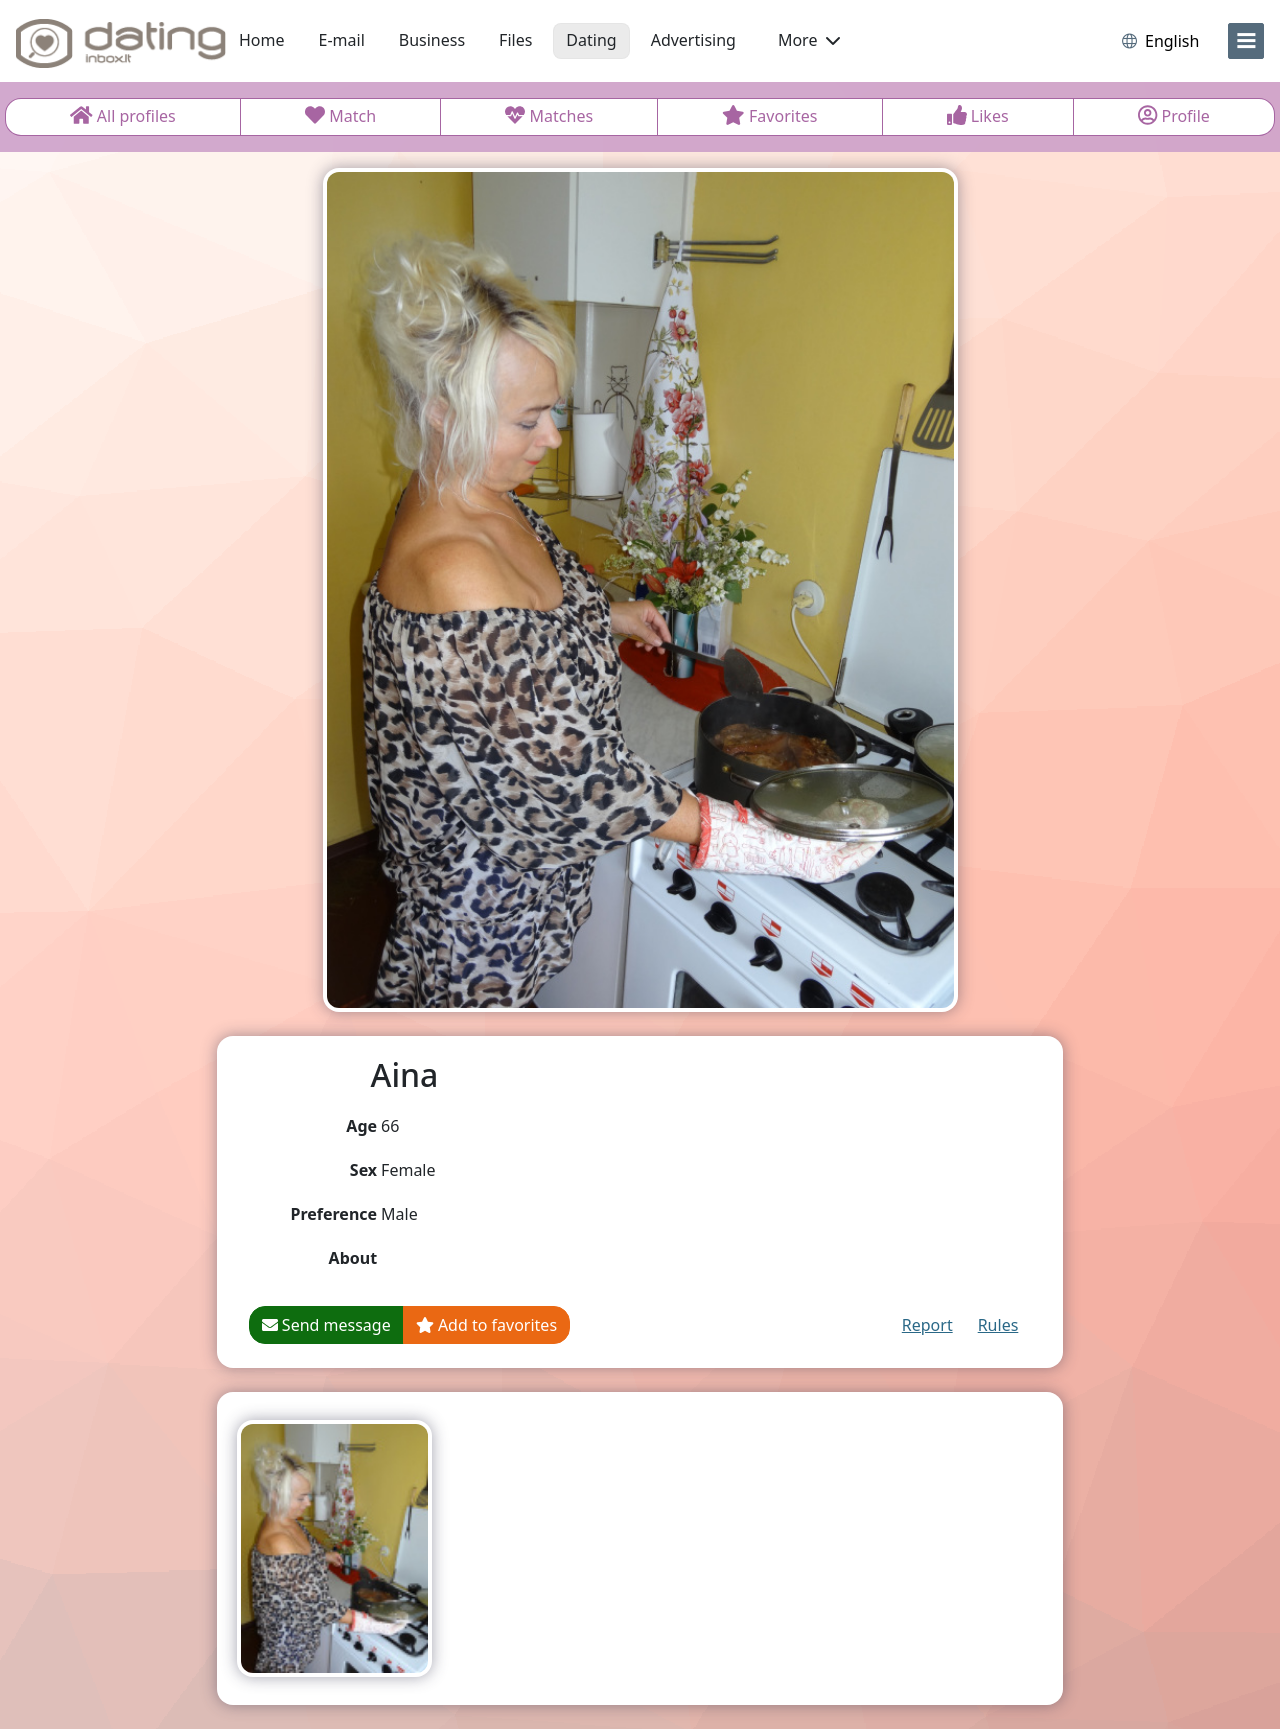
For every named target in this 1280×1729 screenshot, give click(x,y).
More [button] (809, 40)
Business (432, 40)
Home (262, 40)
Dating (591, 40)
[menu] (1246, 41)
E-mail (342, 40)
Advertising (693, 40)
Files (515, 40)
